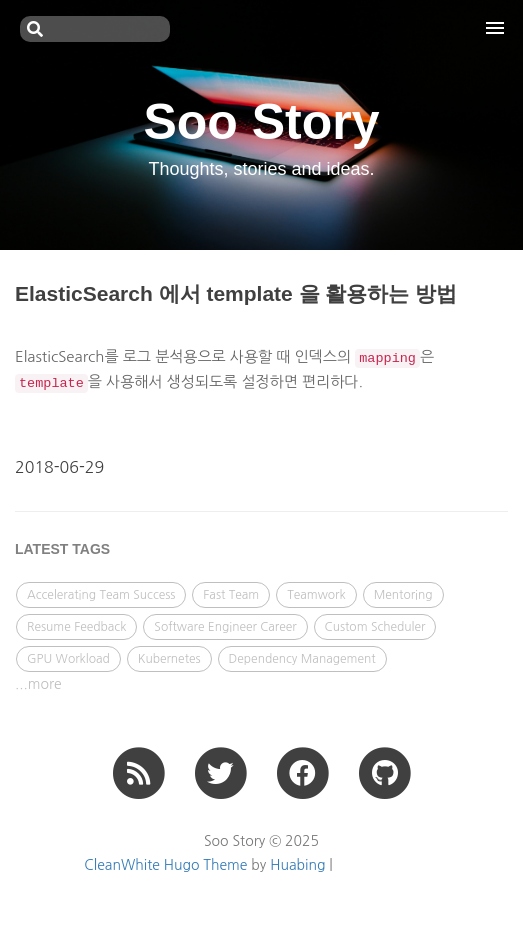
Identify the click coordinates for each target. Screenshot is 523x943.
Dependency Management (302, 659)
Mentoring (403, 595)
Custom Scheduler (375, 627)
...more (38, 684)
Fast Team (231, 595)
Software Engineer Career (225, 627)
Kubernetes (169, 659)
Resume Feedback (76, 627)
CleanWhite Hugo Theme (165, 865)
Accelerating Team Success (101, 595)
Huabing (297, 865)
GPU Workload (68, 659)
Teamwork (316, 595)
